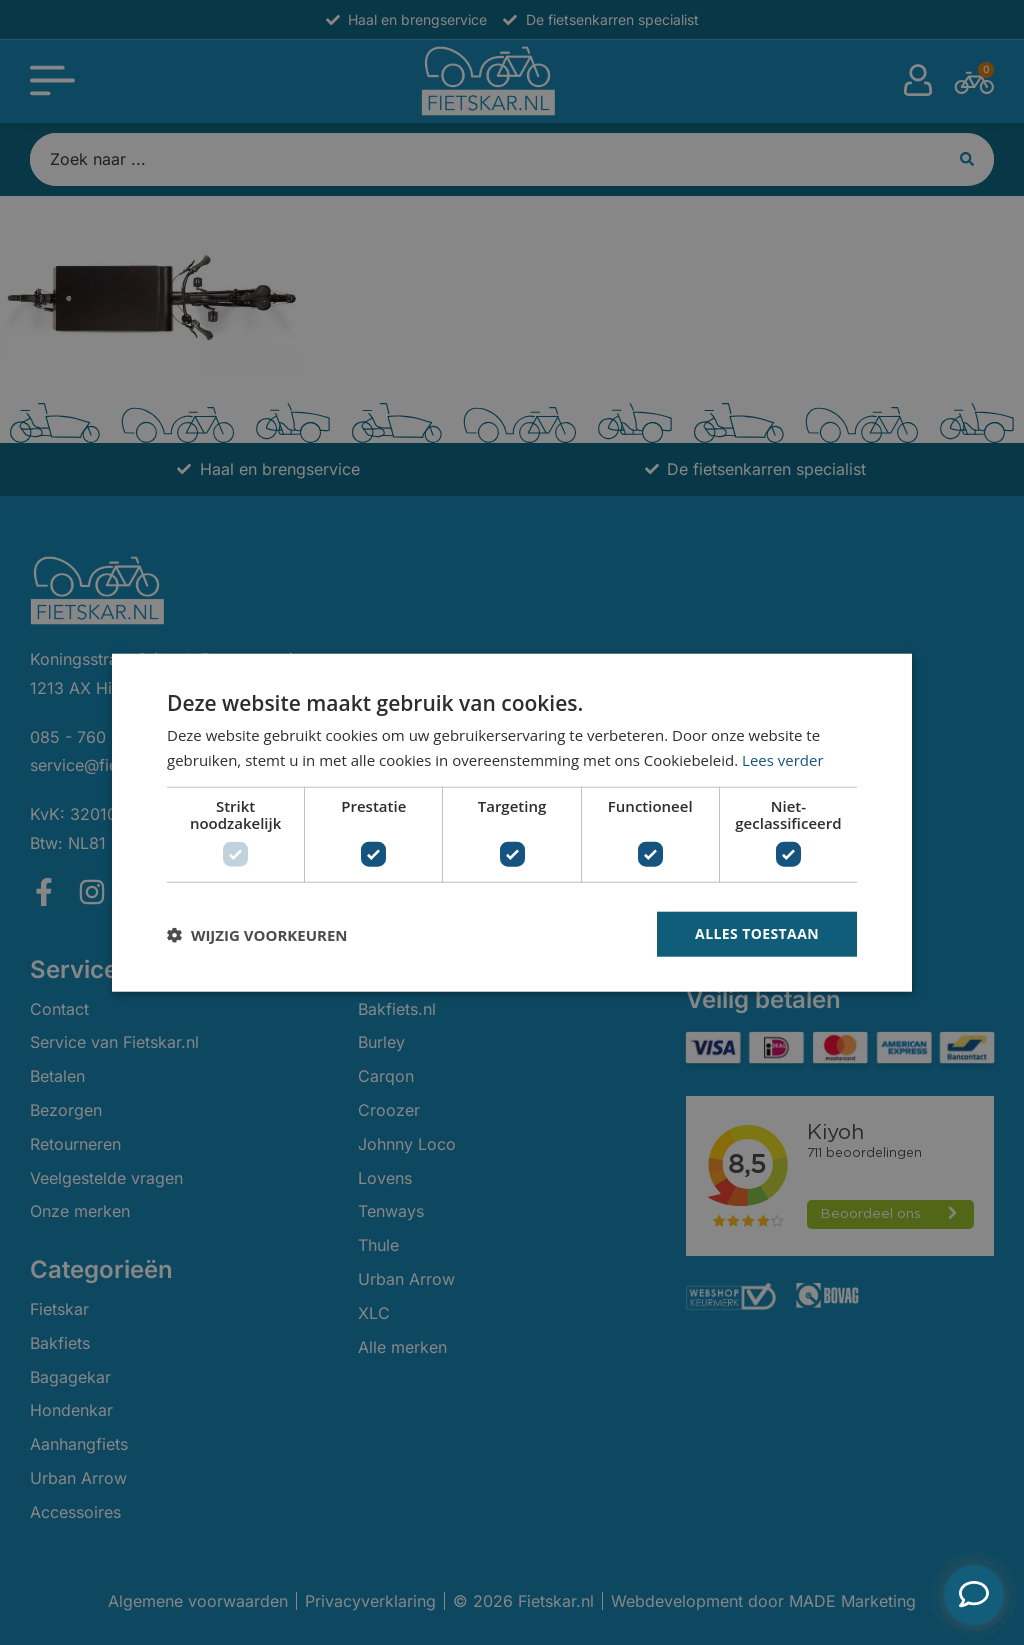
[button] (257, 934)
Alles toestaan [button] (757, 933)
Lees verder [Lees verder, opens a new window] (783, 759)
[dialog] (512, 822)
